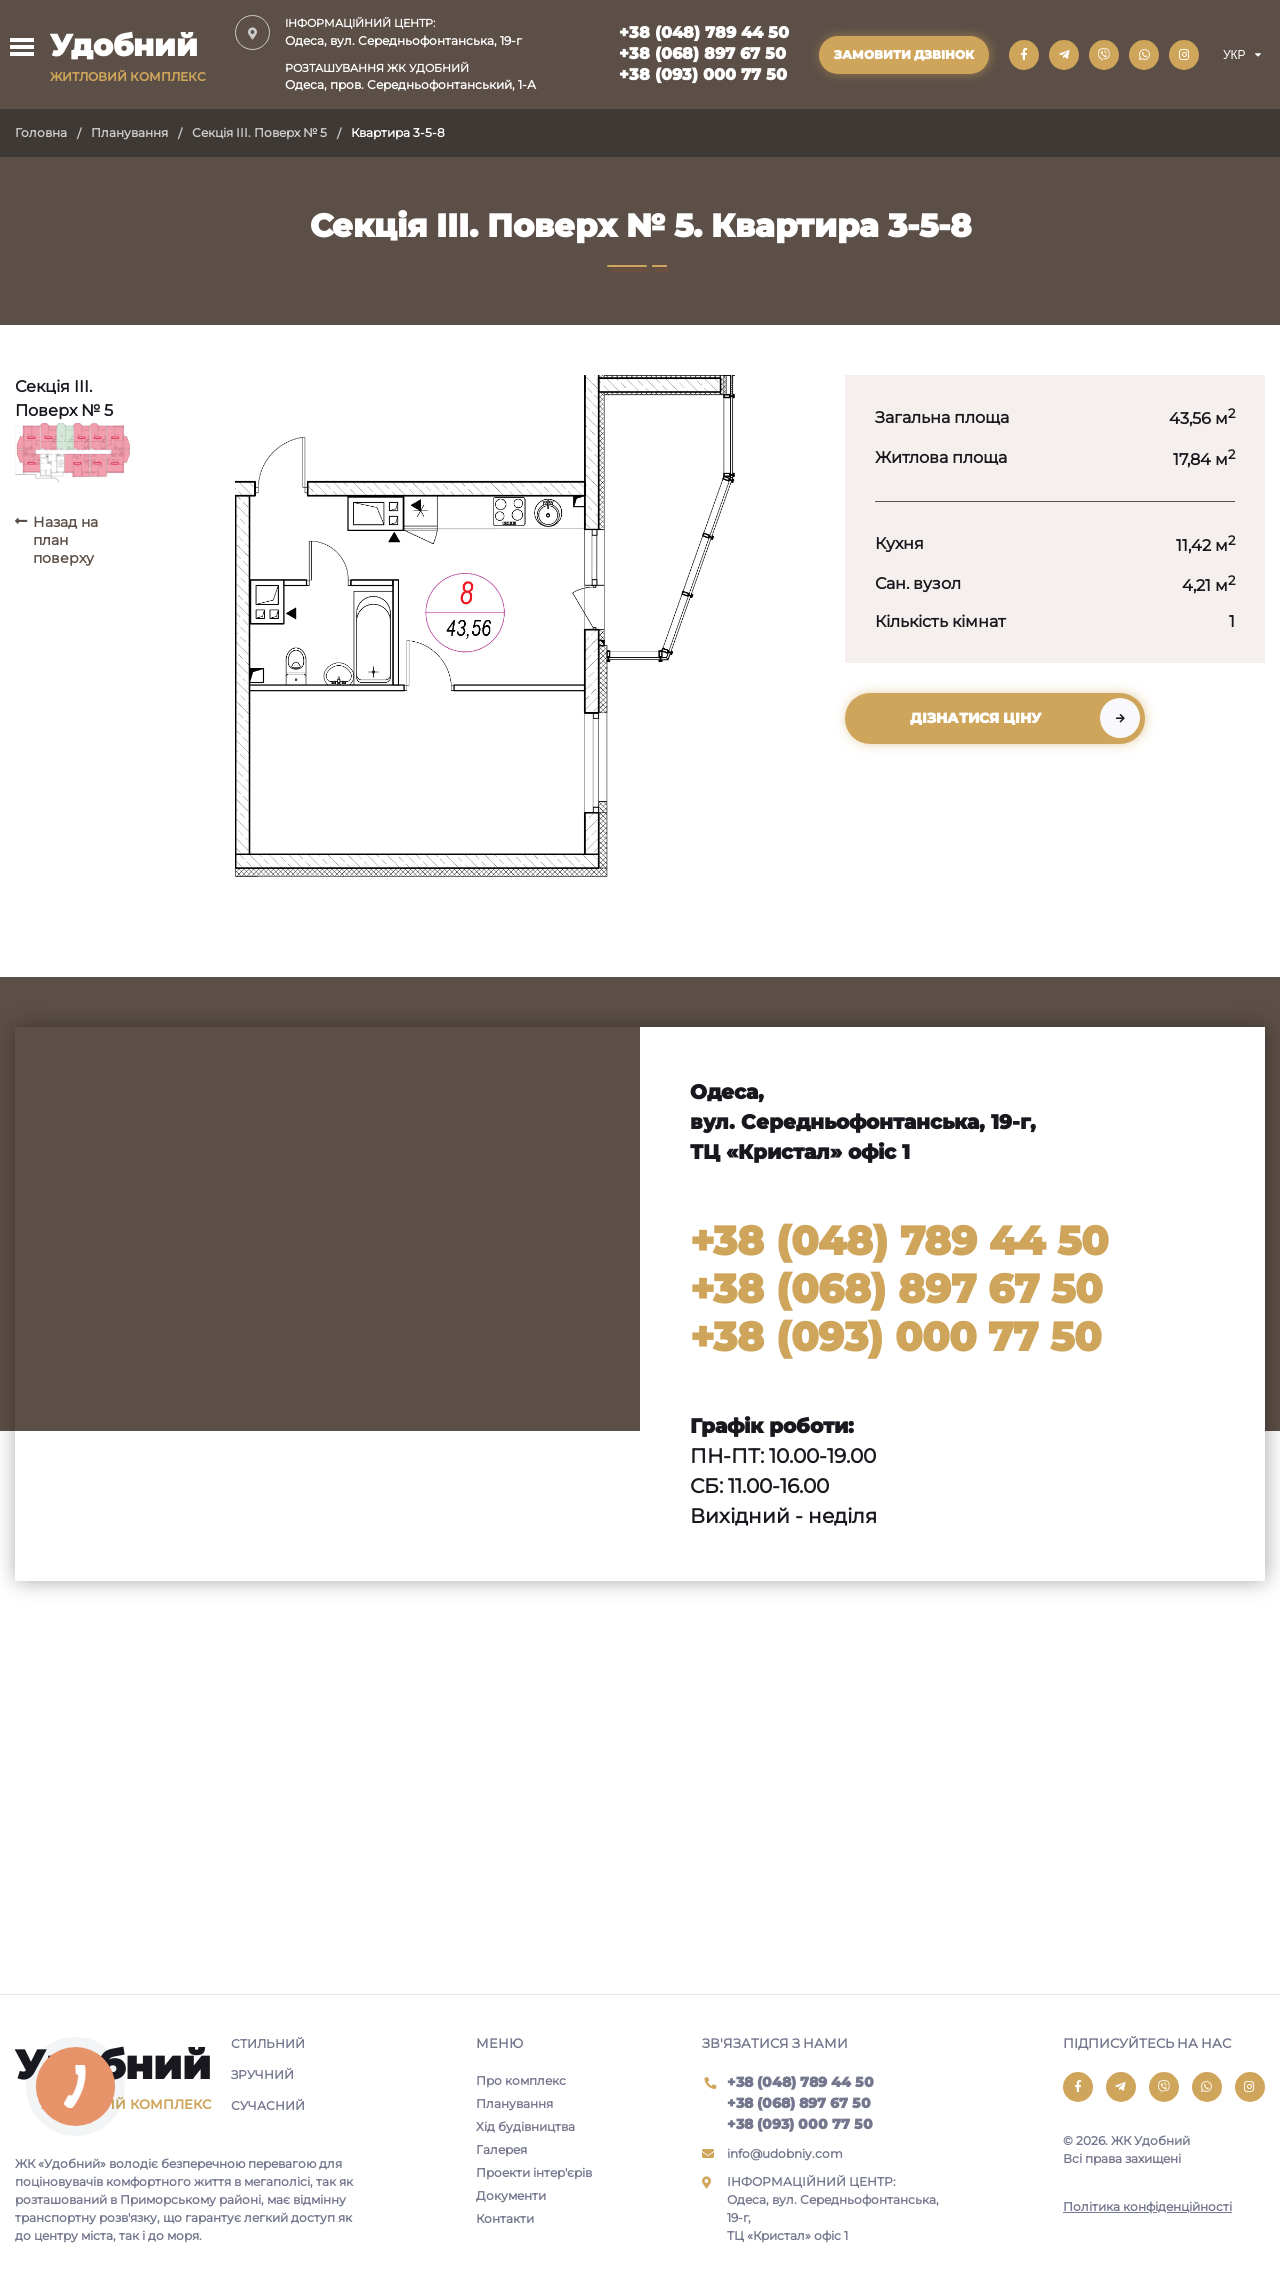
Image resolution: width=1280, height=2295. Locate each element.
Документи (511, 2195)
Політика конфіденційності (1147, 2206)
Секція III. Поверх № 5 (259, 132)
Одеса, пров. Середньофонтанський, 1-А (410, 76)
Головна (41, 132)
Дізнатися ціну (975, 718)
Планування (129, 132)
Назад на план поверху (65, 540)
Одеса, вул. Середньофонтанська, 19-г (410, 31)
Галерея (501, 2149)
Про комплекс (521, 2080)
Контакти (505, 2218)
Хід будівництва (525, 2126)
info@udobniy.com (785, 2153)
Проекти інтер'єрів (534, 2172)
